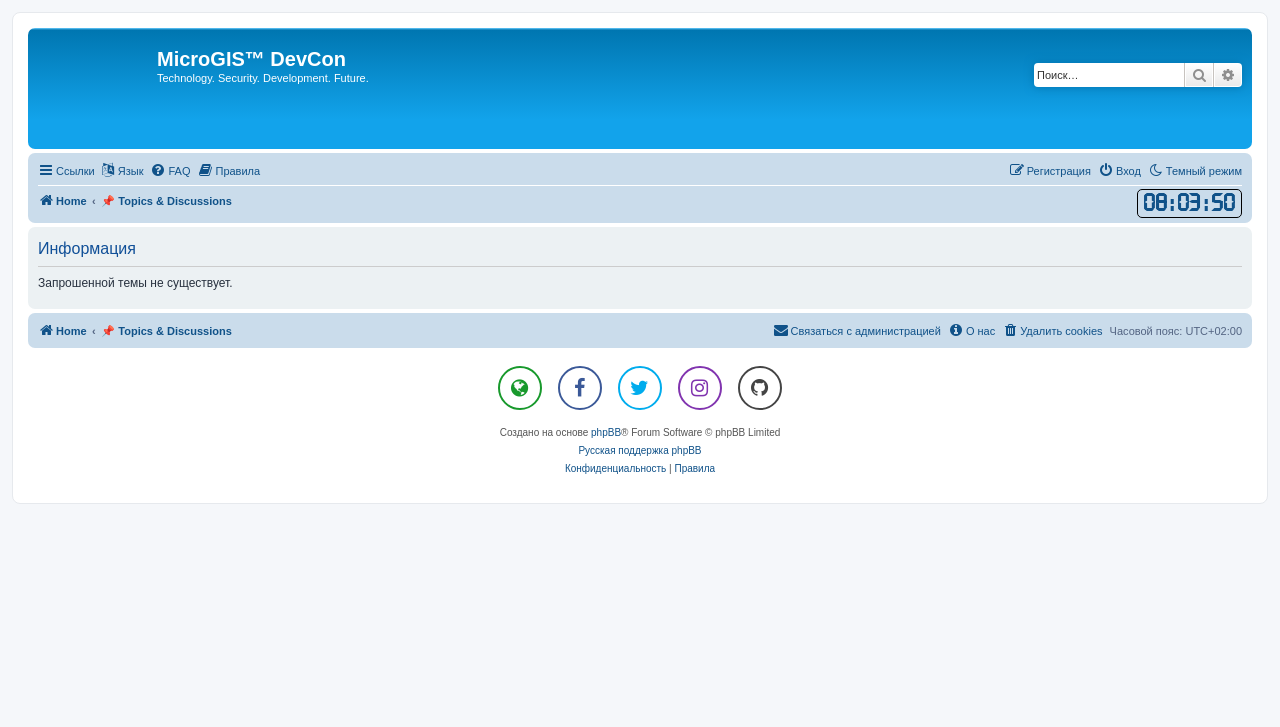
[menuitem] (170, 171)
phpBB (606, 432)
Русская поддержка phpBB (639, 450)
